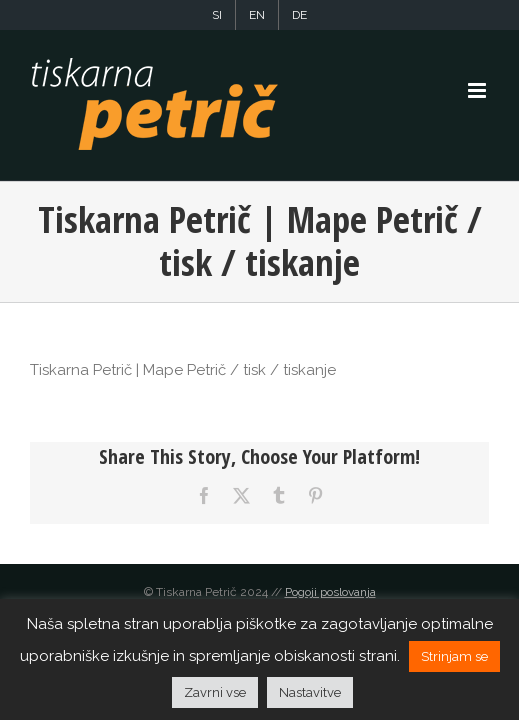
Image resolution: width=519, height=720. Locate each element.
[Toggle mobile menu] (478, 90)
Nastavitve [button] (310, 692)
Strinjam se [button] (454, 656)
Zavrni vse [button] (215, 692)
